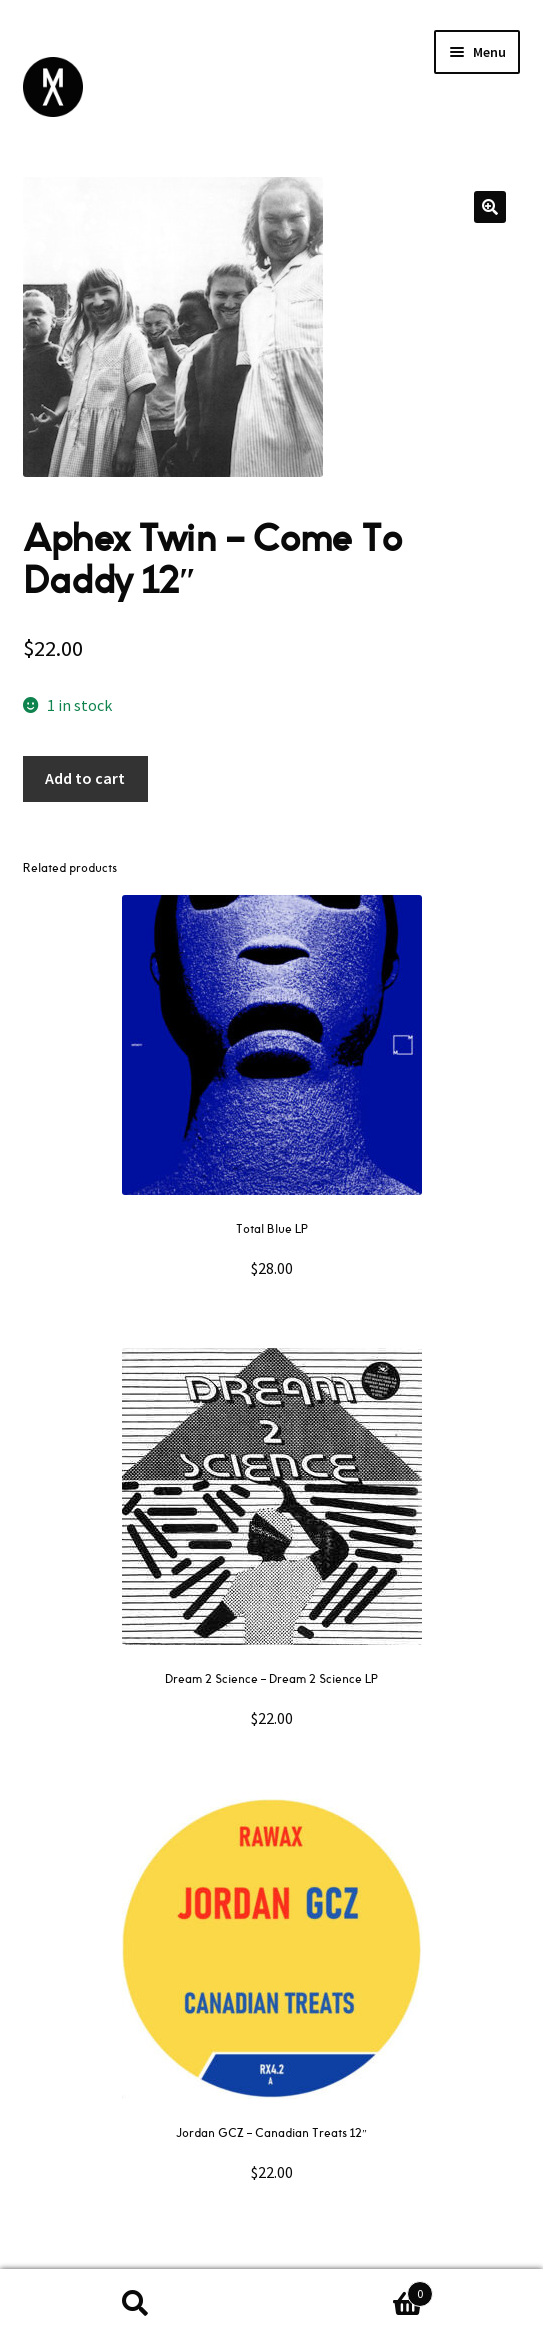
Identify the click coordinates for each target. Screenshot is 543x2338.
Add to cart (85, 778)
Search (136, 2304)
